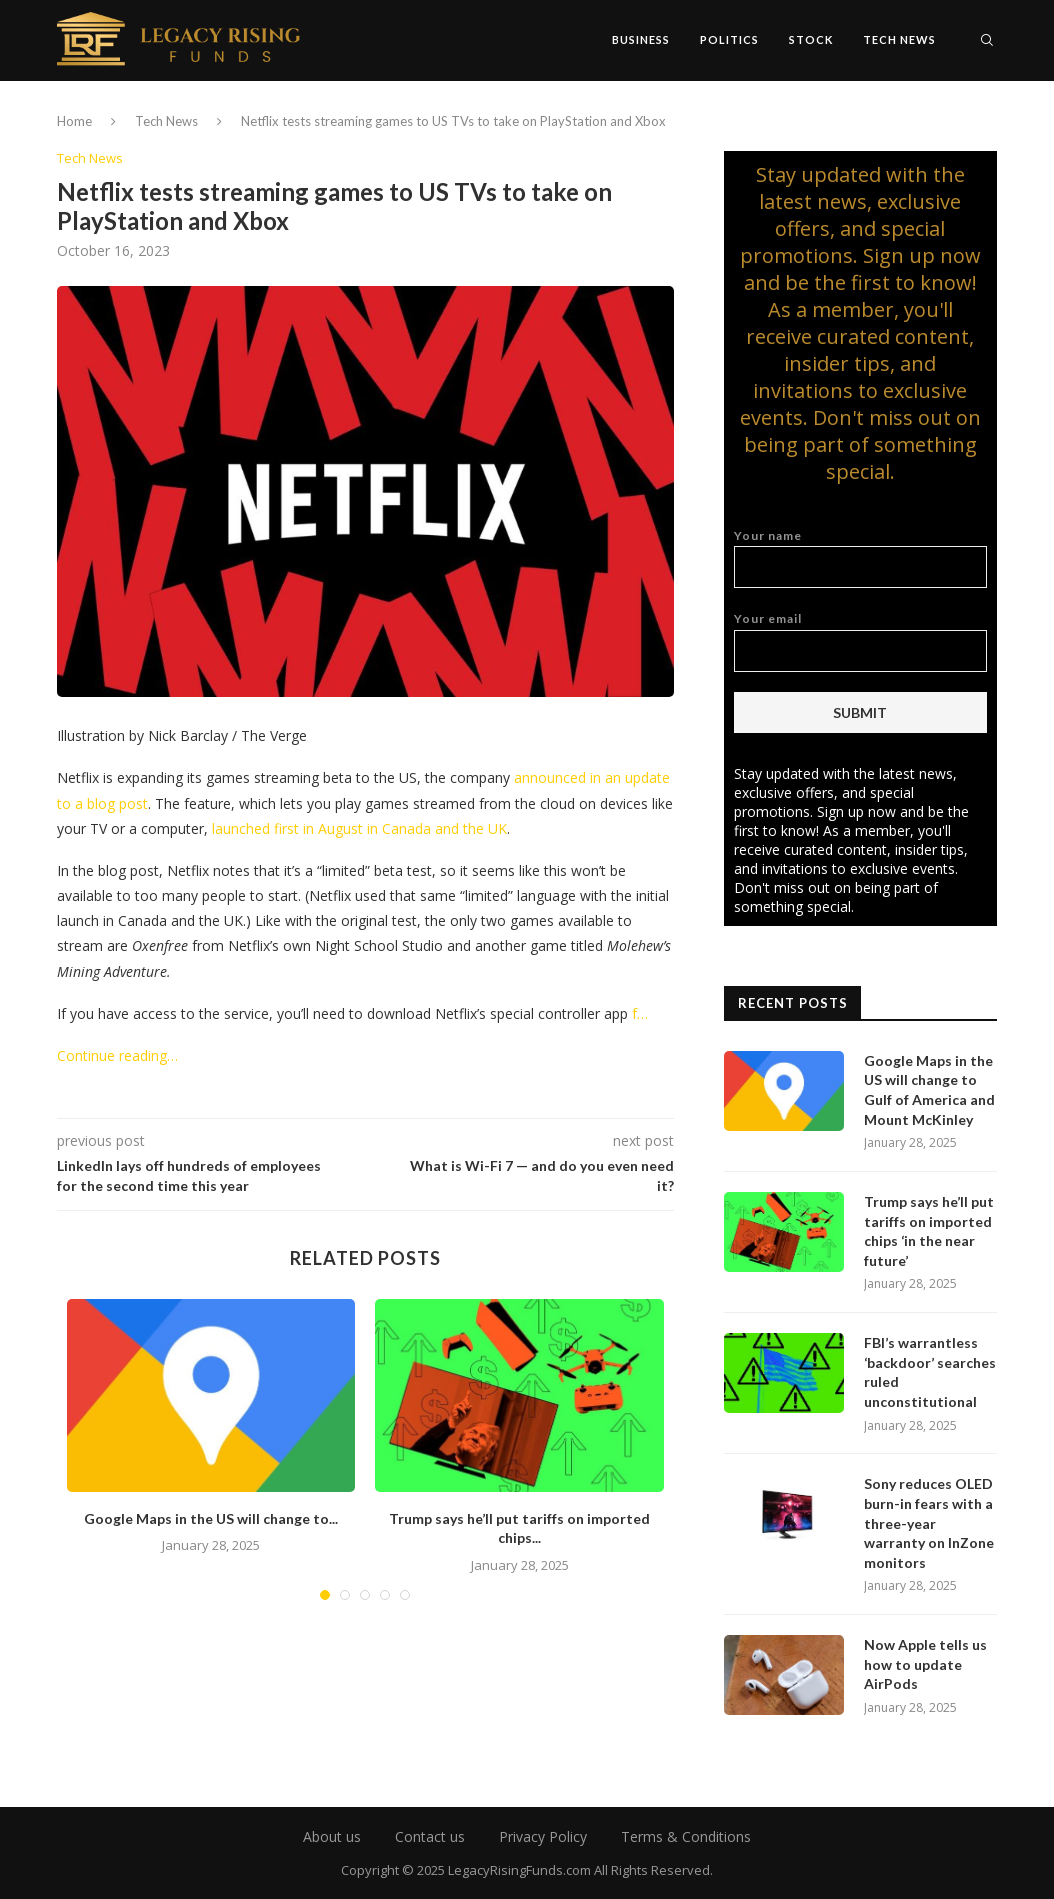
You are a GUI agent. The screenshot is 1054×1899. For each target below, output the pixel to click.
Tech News (899, 39)
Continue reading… (117, 1055)
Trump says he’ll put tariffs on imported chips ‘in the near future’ (929, 1231)
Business (641, 39)
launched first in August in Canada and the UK (359, 828)
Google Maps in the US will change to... (211, 1518)
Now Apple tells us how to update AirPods (925, 1664)
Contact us (430, 1836)
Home (74, 121)
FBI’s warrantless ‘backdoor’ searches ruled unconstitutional (930, 1372)
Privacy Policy (543, 1836)
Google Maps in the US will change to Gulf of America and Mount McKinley (929, 1090)
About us (332, 1836)
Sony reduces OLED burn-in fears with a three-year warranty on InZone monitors (929, 1522)
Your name (860, 558)
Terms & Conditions (686, 1836)
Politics (729, 39)
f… (640, 1013)
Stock (811, 39)
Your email (860, 641)
